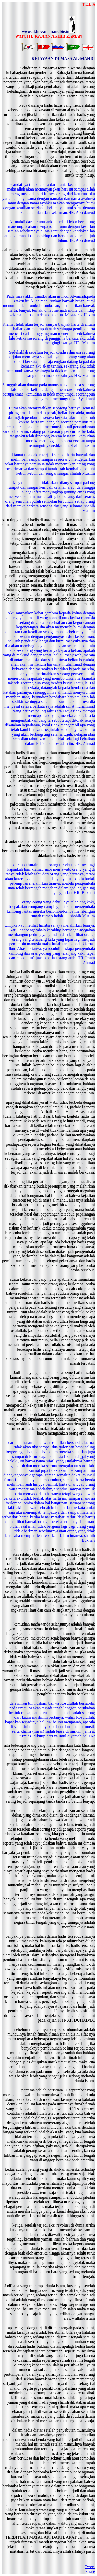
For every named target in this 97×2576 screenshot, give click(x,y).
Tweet (90, 2567)
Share (90, 2571)
